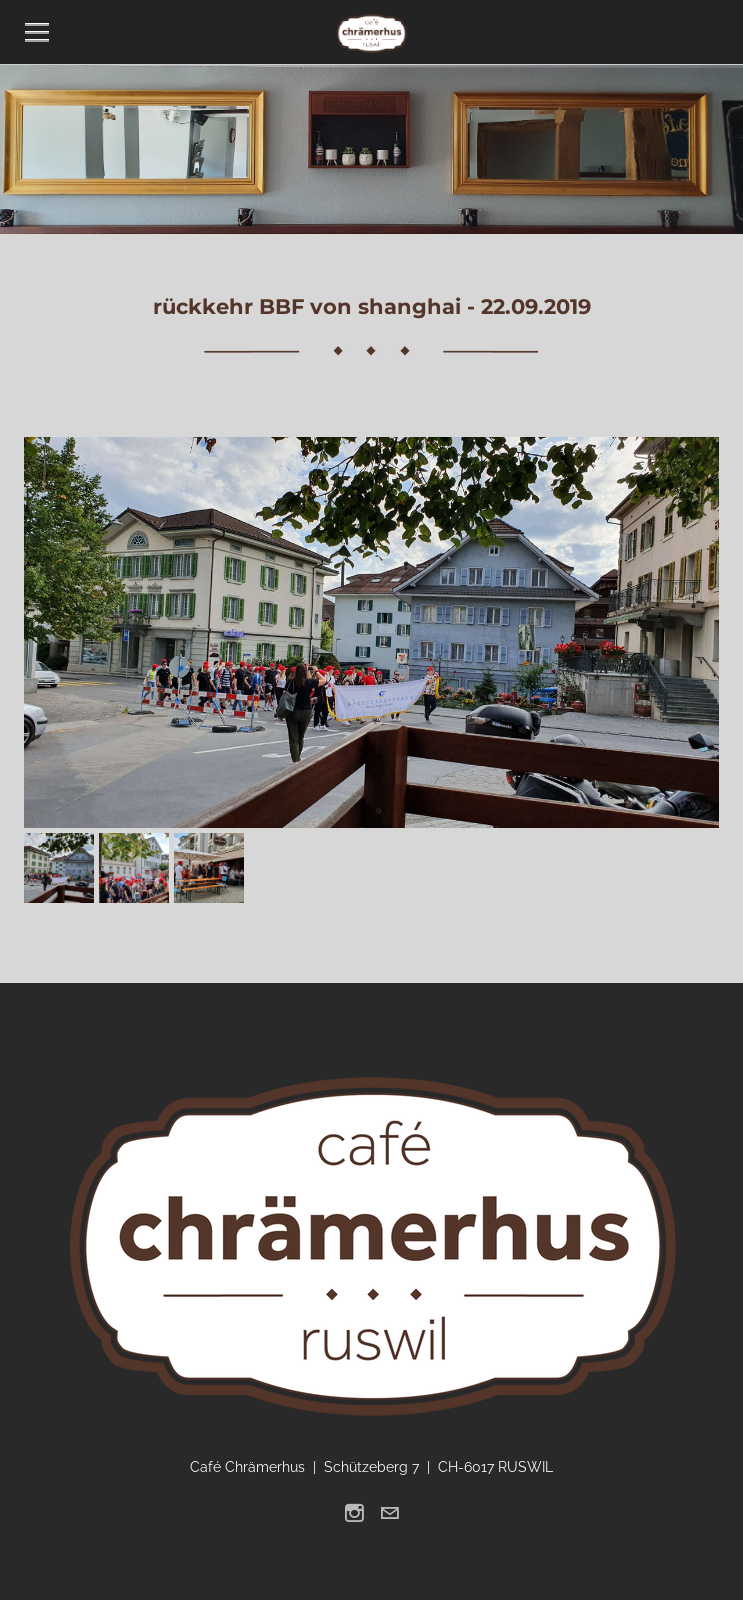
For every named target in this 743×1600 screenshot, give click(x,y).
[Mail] (389, 1513)
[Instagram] (354, 1513)
